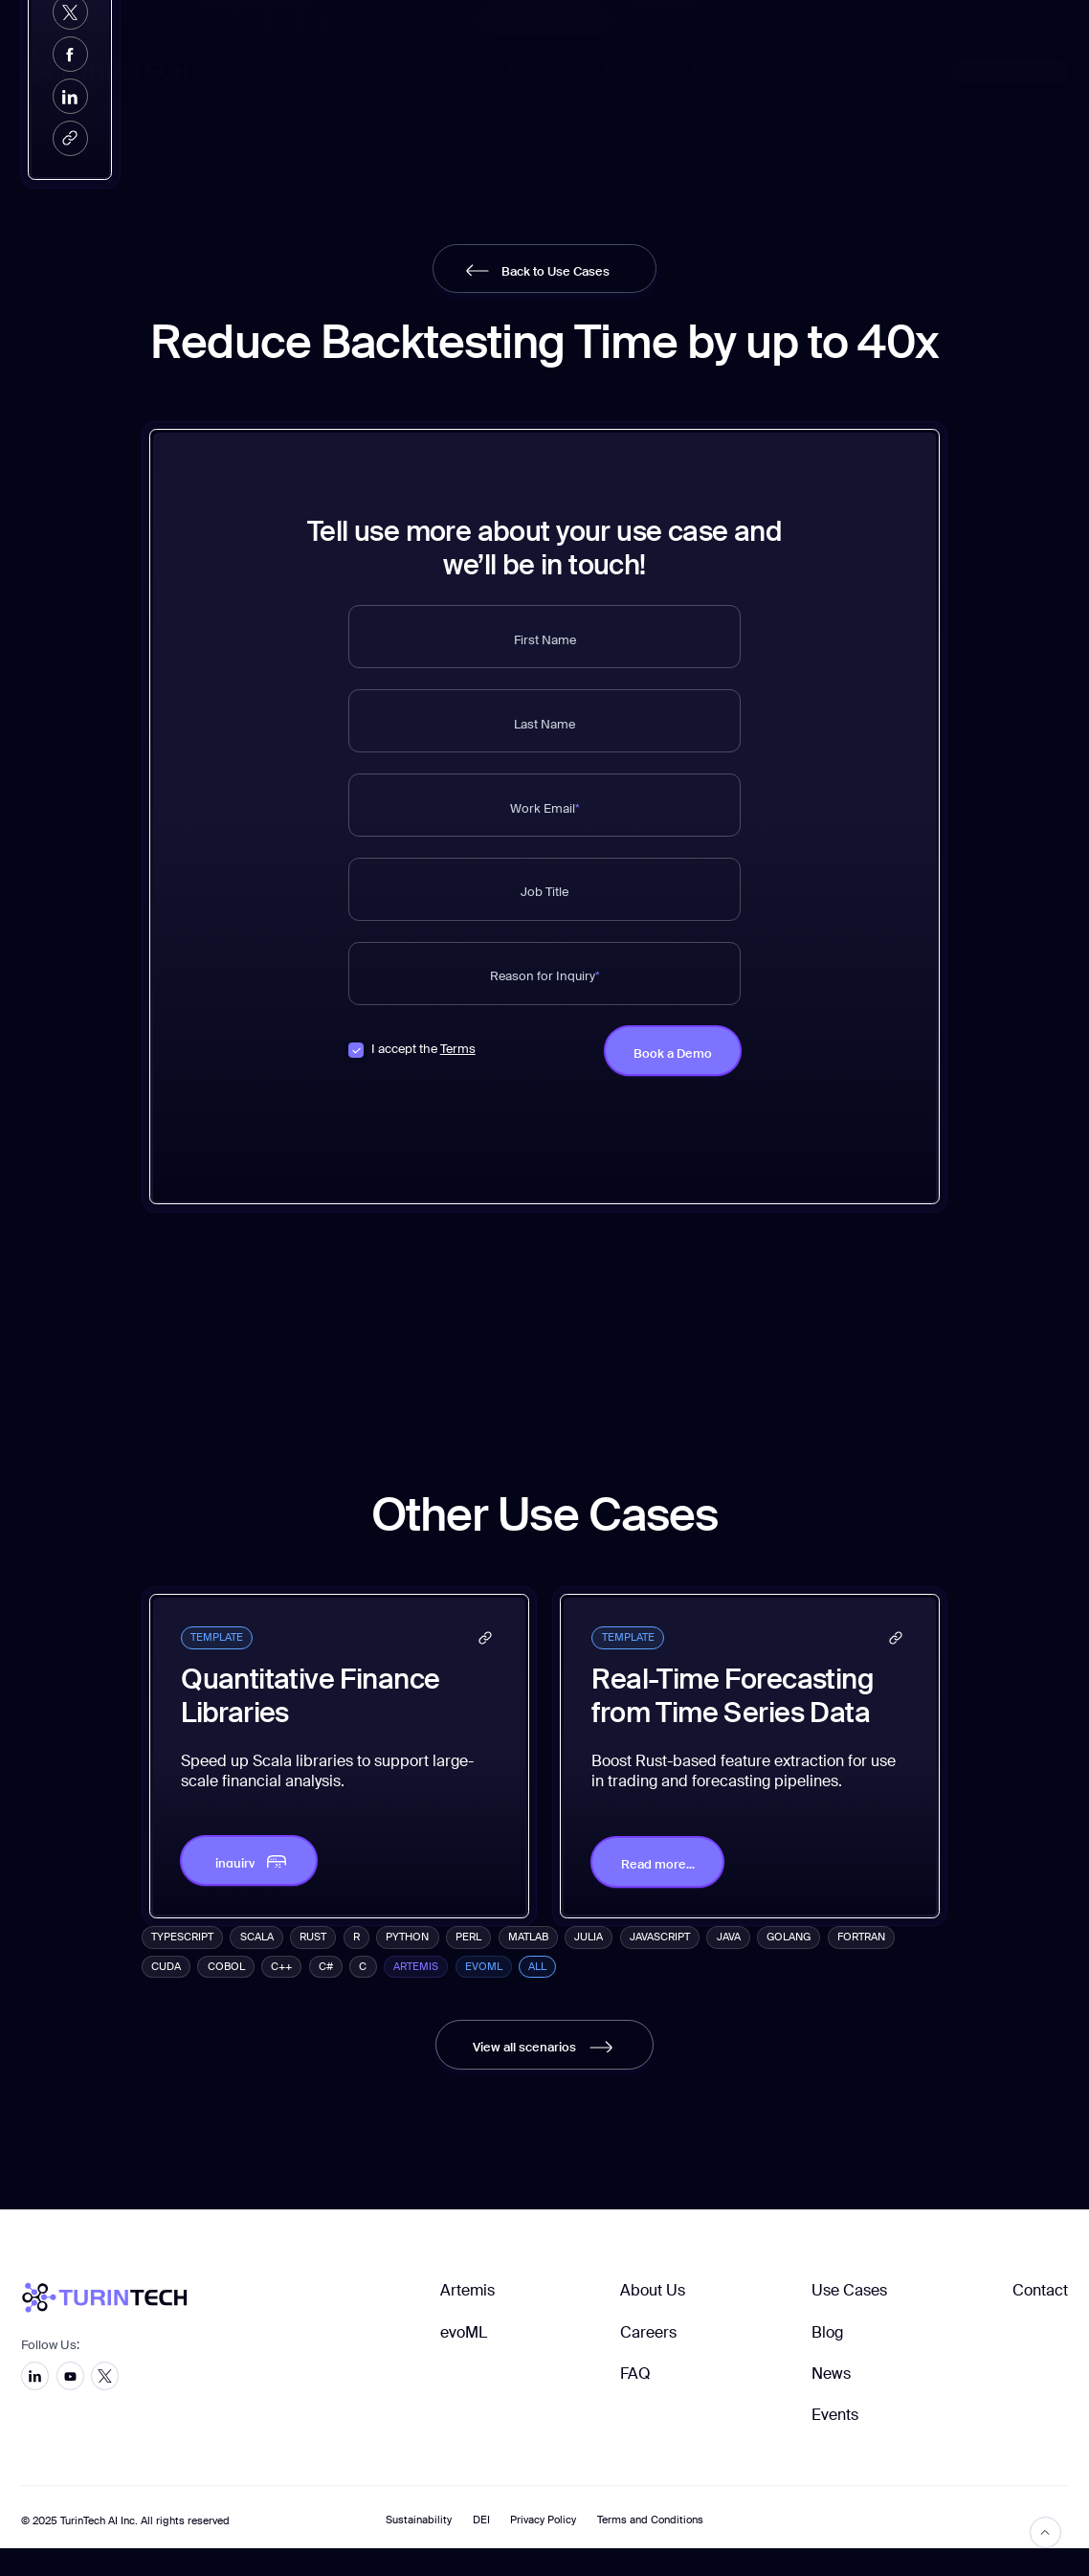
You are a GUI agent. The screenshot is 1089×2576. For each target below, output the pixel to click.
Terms (458, 1049)
